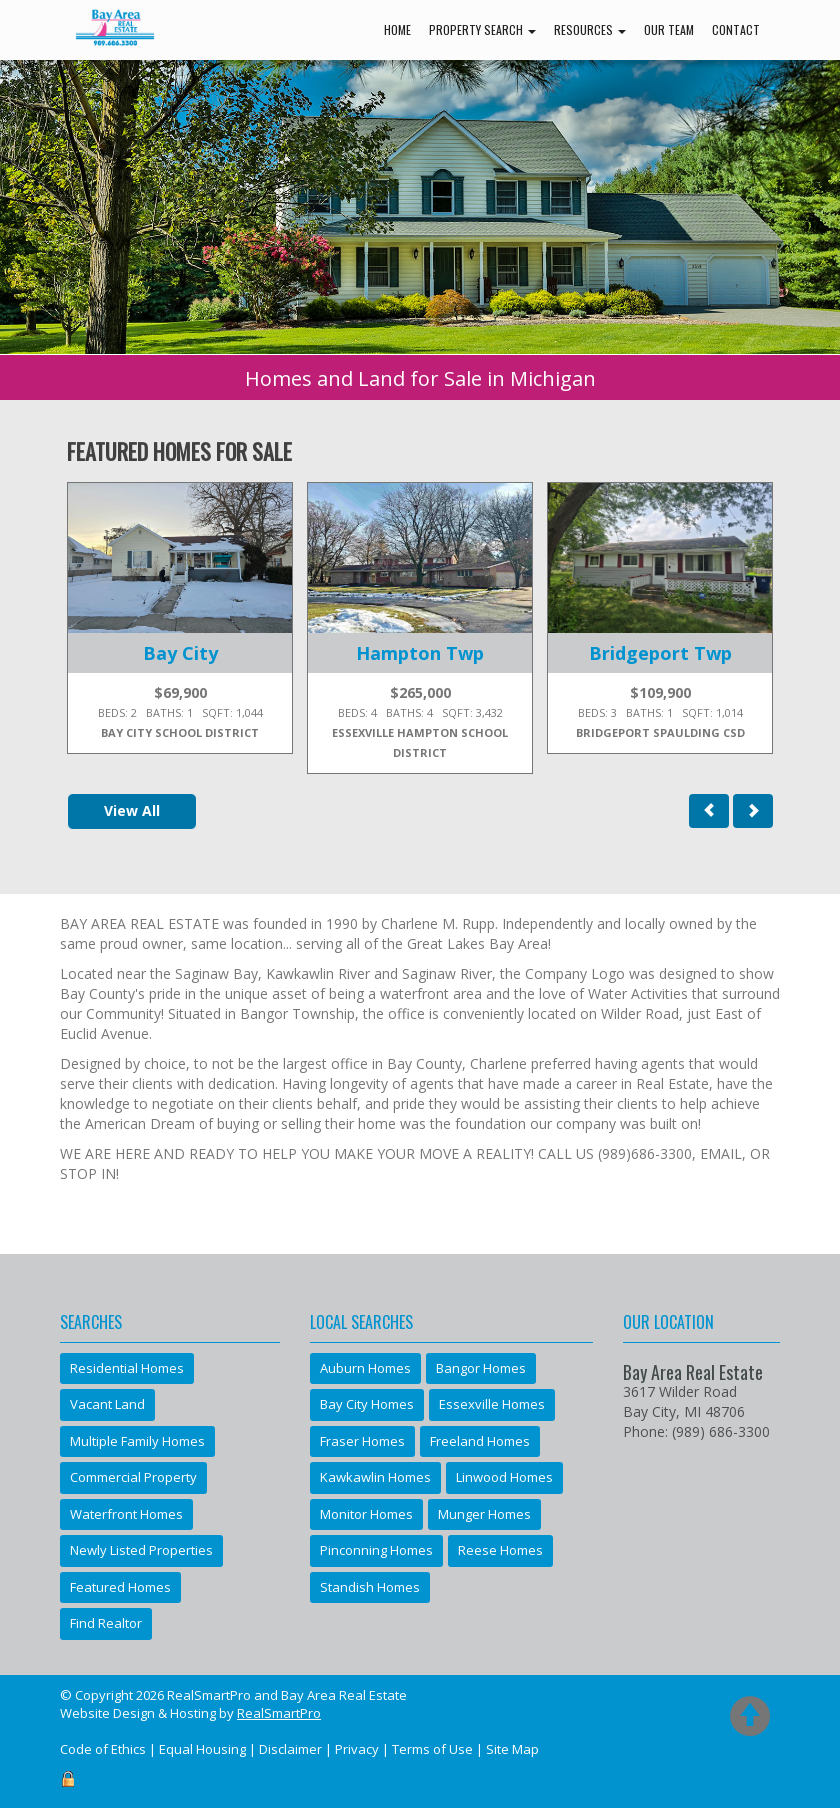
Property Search (482, 29)
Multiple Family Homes (137, 1441)
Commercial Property (133, 1477)
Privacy (357, 1749)
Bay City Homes (367, 1404)
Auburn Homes (365, 1368)
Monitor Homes (366, 1514)
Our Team (669, 29)
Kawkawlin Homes (375, 1477)
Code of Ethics (103, 1749)
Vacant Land (107, 1404)
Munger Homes (484, 1514)
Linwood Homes (504, 1477)
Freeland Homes (480, 1441)
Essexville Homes (492, 1404)
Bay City (180, 653)
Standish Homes (370, 1587)
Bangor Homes (481, 1368)
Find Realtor (106, 1623)
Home (397, 29)
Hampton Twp (420, 653)
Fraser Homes (362, 1441)
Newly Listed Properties (141, 1550)
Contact (736, 29)
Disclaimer (290, 1749)
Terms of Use (432, 1749)
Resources (590, 29)
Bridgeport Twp (660, 653)
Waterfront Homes (126, 1514)
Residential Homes (127, 1368)
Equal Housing (202, 1749)
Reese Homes (500, 1550)
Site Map (512, 1749)
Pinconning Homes (376, 1550)
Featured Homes (120, 1587)
